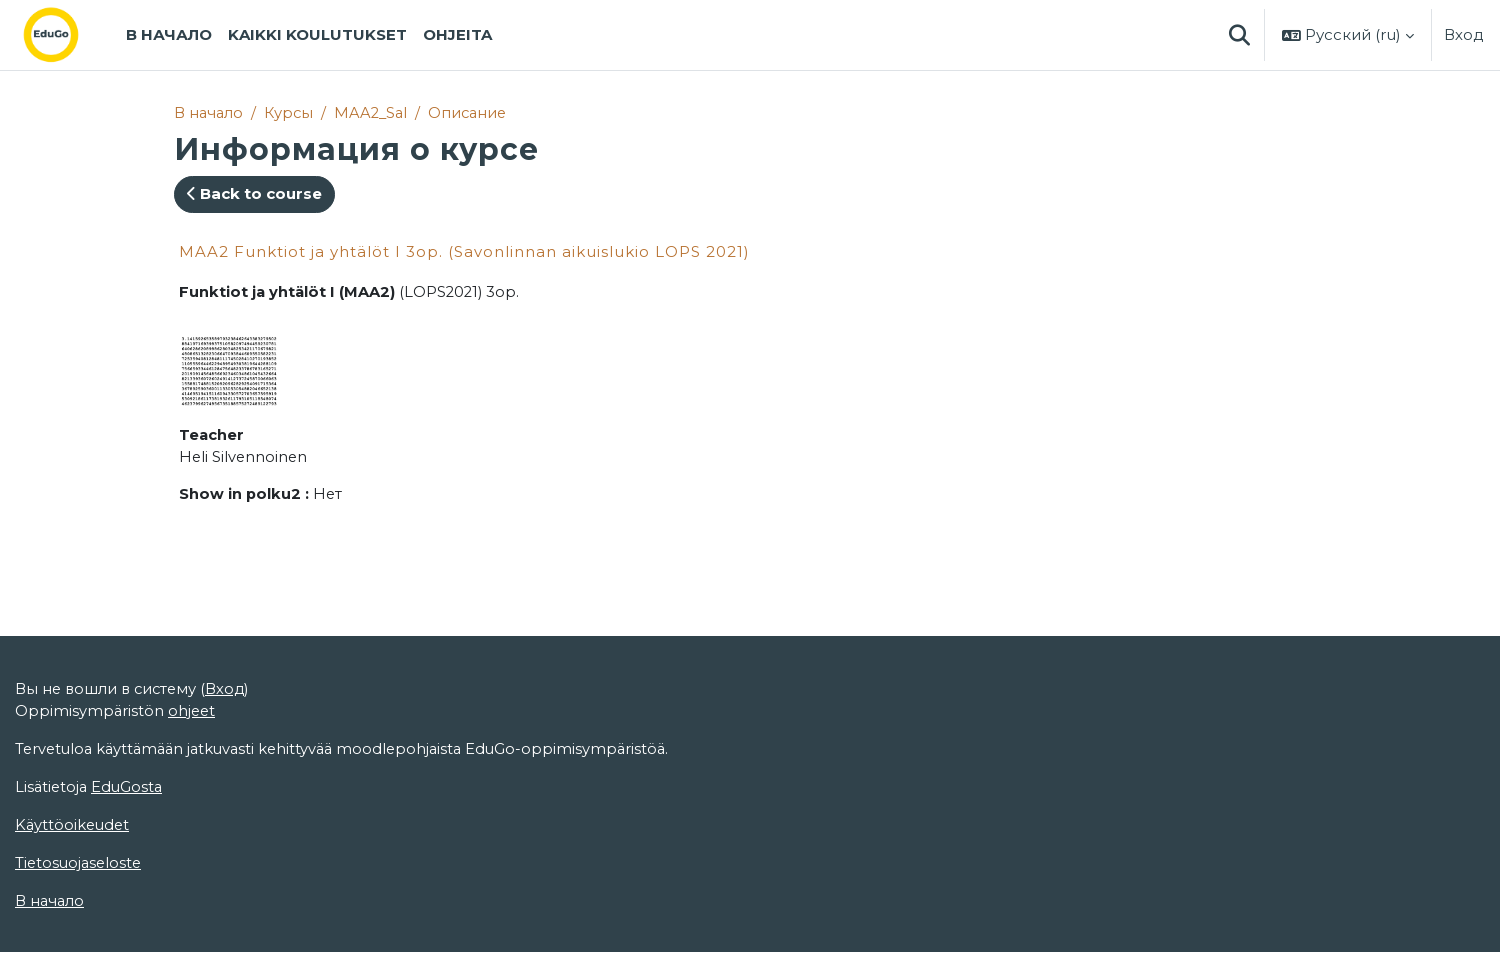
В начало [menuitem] (169, 34)
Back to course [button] (254, 194)
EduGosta (130, 861)
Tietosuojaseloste (80, 938)
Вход (1464, 34)
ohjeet (193, 784)
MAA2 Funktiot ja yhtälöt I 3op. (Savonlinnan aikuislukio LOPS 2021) (464, 251)
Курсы (291, 112)
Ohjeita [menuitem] (457, 34)
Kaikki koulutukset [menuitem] (317, 34)
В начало (209, 112)
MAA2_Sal (376, 112)
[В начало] (67, 35)
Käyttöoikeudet (74, 900)
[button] (1239, 35)
